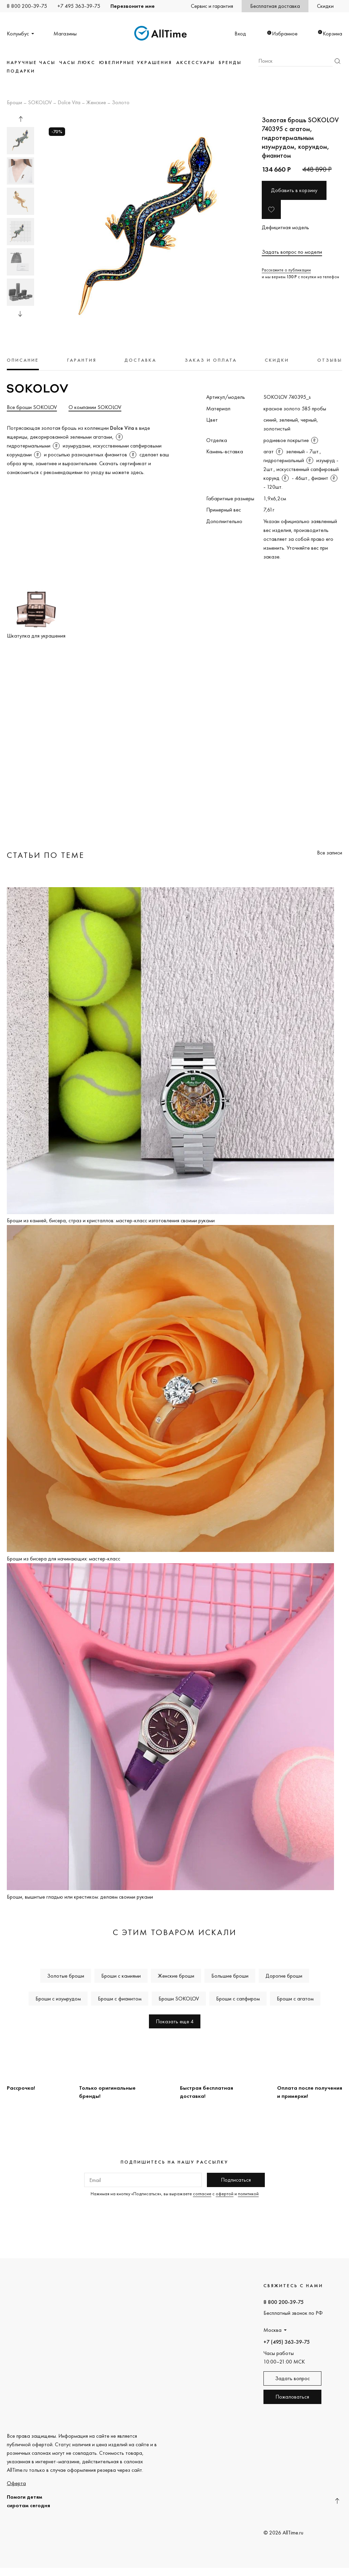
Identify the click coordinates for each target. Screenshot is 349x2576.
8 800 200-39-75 (27, 6)
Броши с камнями (121, 1975)
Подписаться (236, 2179)
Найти (337, 61)
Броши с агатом (295, 1998)
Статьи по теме (46, 855)
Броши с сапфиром (238, 1998)
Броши (14, 103)
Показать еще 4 (175, 2021)
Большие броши (229, 1975)
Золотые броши (65, 1975)
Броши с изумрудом (58, 1998)
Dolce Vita (69, 103)
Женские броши (176, 1975)
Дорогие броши (283, 1975)
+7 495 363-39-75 (78, 6)
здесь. (138, 472)
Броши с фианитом (119, 1998)
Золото (121, 103)
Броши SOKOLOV (178, 1998)
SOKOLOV (40, 103)
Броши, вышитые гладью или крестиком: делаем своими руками (80, 1896)
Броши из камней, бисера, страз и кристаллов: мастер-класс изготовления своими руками (111, 1220)
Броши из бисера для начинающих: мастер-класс (63, 1558)
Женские (96, 103)
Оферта (16, 2483)
